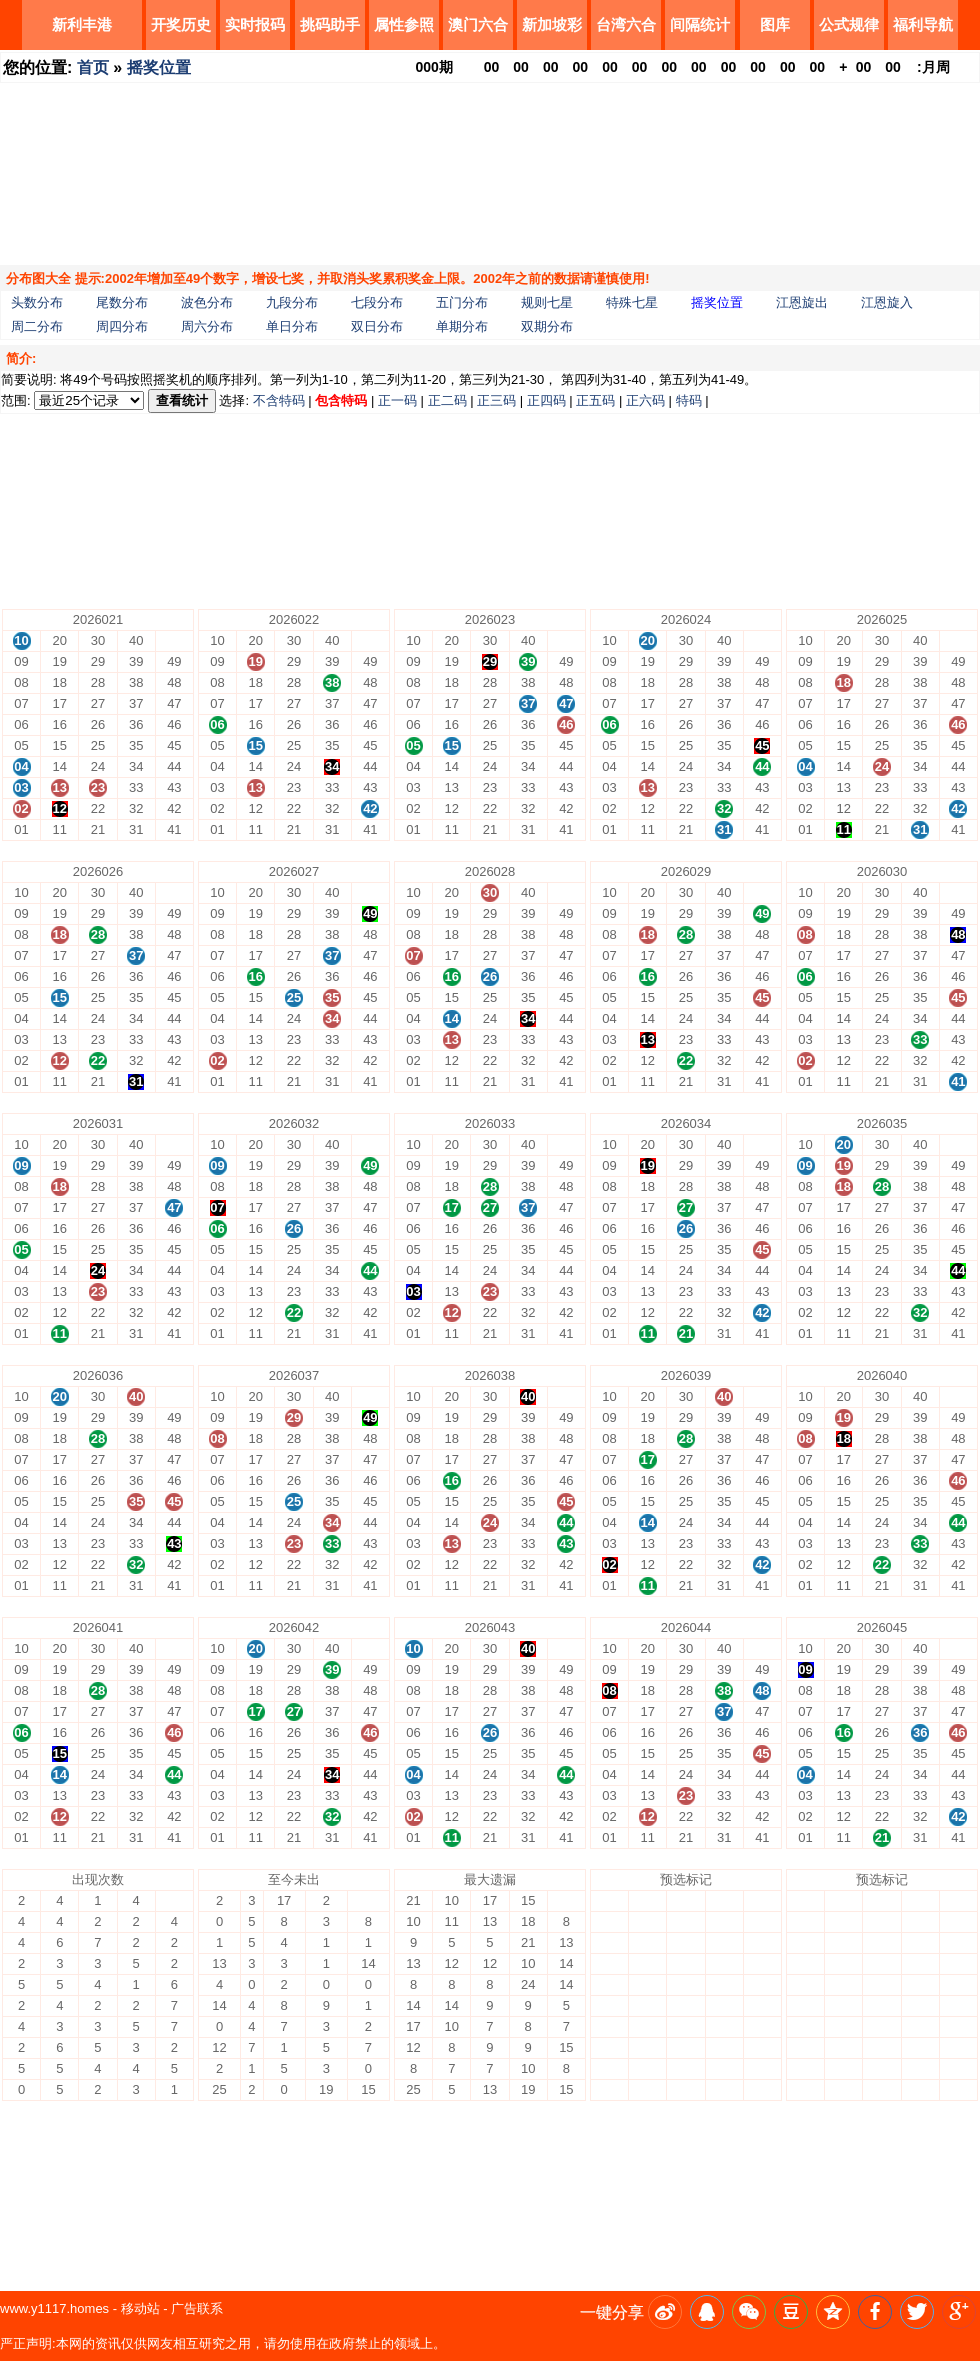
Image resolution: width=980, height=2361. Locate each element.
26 (686, 1984)
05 (609, 2005)
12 (648, 2068)
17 (648, 1963)
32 (724, 2068)
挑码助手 (330, 24)
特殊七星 (632, 302)
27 (686, 1963)
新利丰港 (82, 24)
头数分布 (37, 302)
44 (762, 2026)
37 (724, 1963)
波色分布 (207, 302)
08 (609, 1942)
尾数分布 (122, 302)
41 (762, 2089)
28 (686, 1942)
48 (762, 1942)
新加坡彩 (552, 24)
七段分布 (377, 302)
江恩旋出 (802, 302)
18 (648, 1942)
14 (648, 2026)
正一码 (397, 400)
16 (648, 1984)
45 (762, 2005)
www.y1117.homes (54, 2308)
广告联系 (197, 2308)
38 (724, 1942)
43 (762, 2047)
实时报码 (255, 24)
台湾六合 (626, 24)
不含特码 (279, 400)
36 (724, 1984)
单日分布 (292, 326)
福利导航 (923, 24)
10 (609, 1900)
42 (762, 2068)
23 (686, 2047)
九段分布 (292, 302)
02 (609, 2068)
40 (724, 1900)
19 (648, 1921)
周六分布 (207, 326)
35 (724, 2005)
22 (686, 2068)
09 (609, 1921)
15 (648, 2005)
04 (609, 2026)
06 (609, 1984)
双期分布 (547, 326)
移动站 (140, 2308)
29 (686, 1921)
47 (762, 1963)
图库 (775, 24)
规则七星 (547, 302)
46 (762, 1984)
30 (686, 1900)
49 (762, 1921)
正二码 (447, 400)
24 (686, 2026)
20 (648, 1900)
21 (686, 2089)
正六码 (645, 400)
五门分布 (462, 302)
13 (648, 2047)
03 (609, 2047)
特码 (689, 400)
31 (724, 2089)
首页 (93, 67)
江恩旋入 (887, 302)
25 (686, 2005)
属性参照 (404, 24)
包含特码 (341, 400)
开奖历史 (181, 24)
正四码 (546, 400)
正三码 (496, 400)
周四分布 (122, 326)
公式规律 (849, 24)
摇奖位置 (159, 67)
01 (609, 2089)
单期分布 (462, 326)
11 (648, 2089)
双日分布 (377, 326)
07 (609, 1963)
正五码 (595, 400)
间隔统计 (700, 24)
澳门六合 (478, 24)
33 (724, 2047)
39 (724, 1921)
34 (724, 2026)
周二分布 (37, 326)
